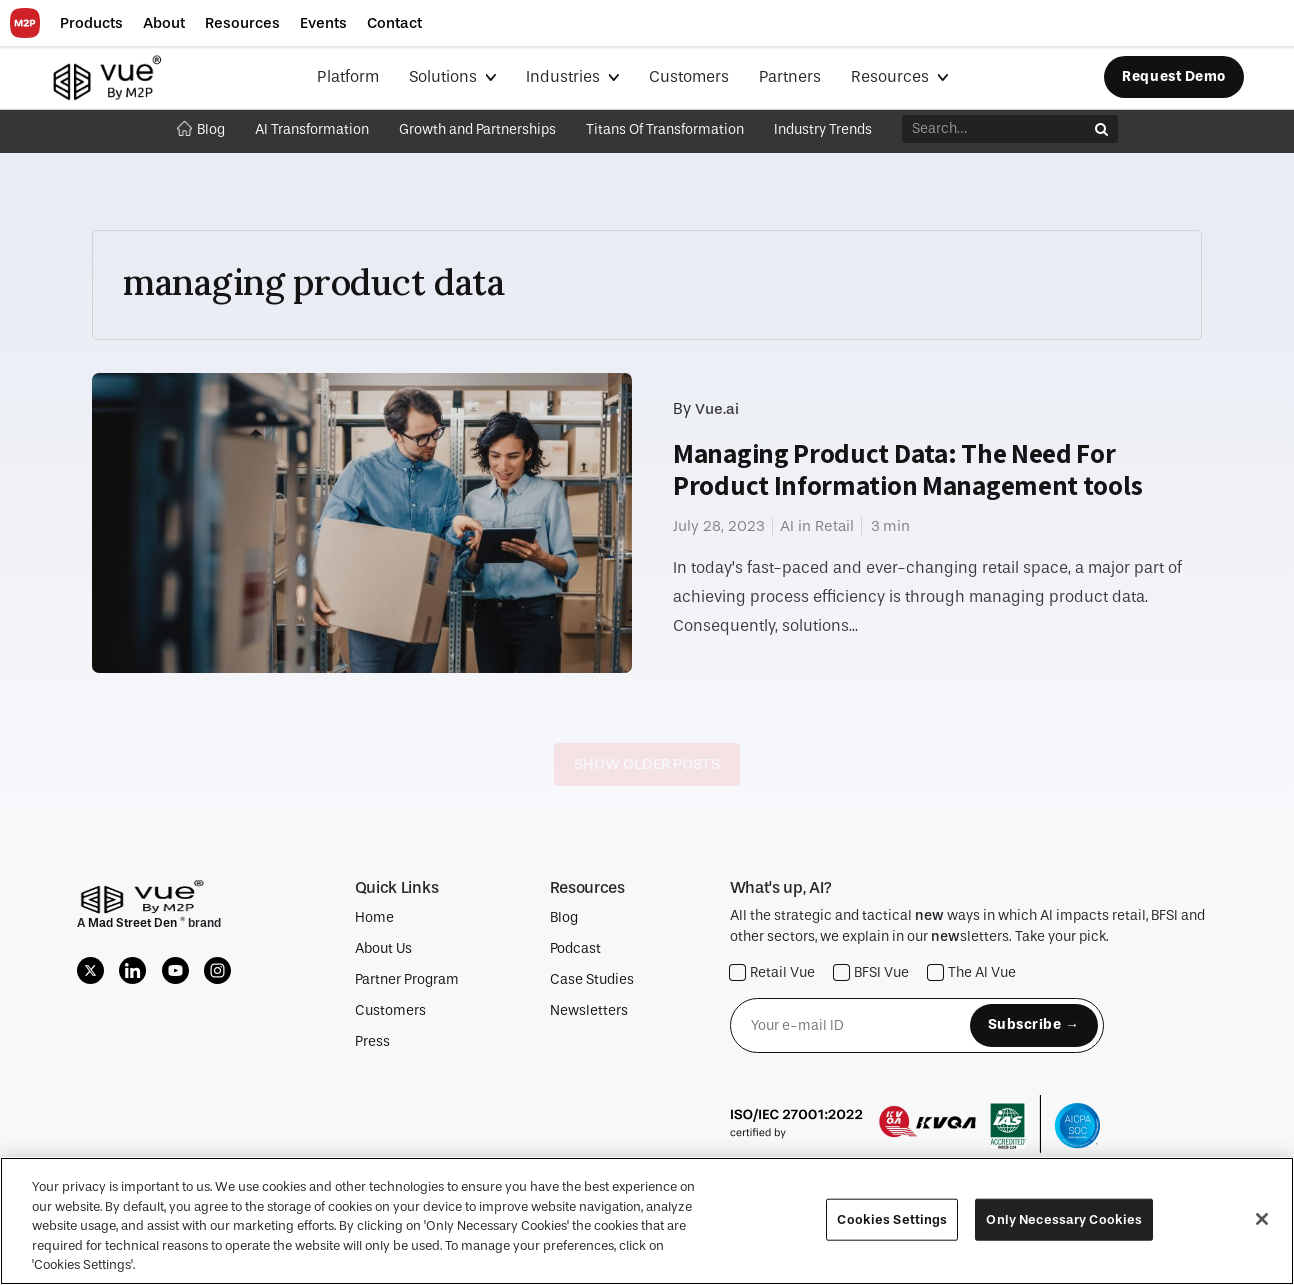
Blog (201, 129)
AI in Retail (817, 526)
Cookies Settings (892, 1219)
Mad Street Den (134, 923)
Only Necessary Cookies (1064, 1219)
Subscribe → (1034, 1024)
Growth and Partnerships (477, 129)
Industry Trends (823, 129)
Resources (892, 76)
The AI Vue (972, 972)
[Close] (1262, 1219)
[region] (647, 1221)
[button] (91, 23)
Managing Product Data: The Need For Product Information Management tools (907, 469)
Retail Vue (772, 972)
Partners (790, 76)
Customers (689, 76)
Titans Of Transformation (665, 129)
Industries (565, 76)
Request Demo (1174, 76)
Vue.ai (717, 409)
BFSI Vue (871, 972)
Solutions (445, 76)
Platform (348, 76)
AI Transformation (312, 129)
